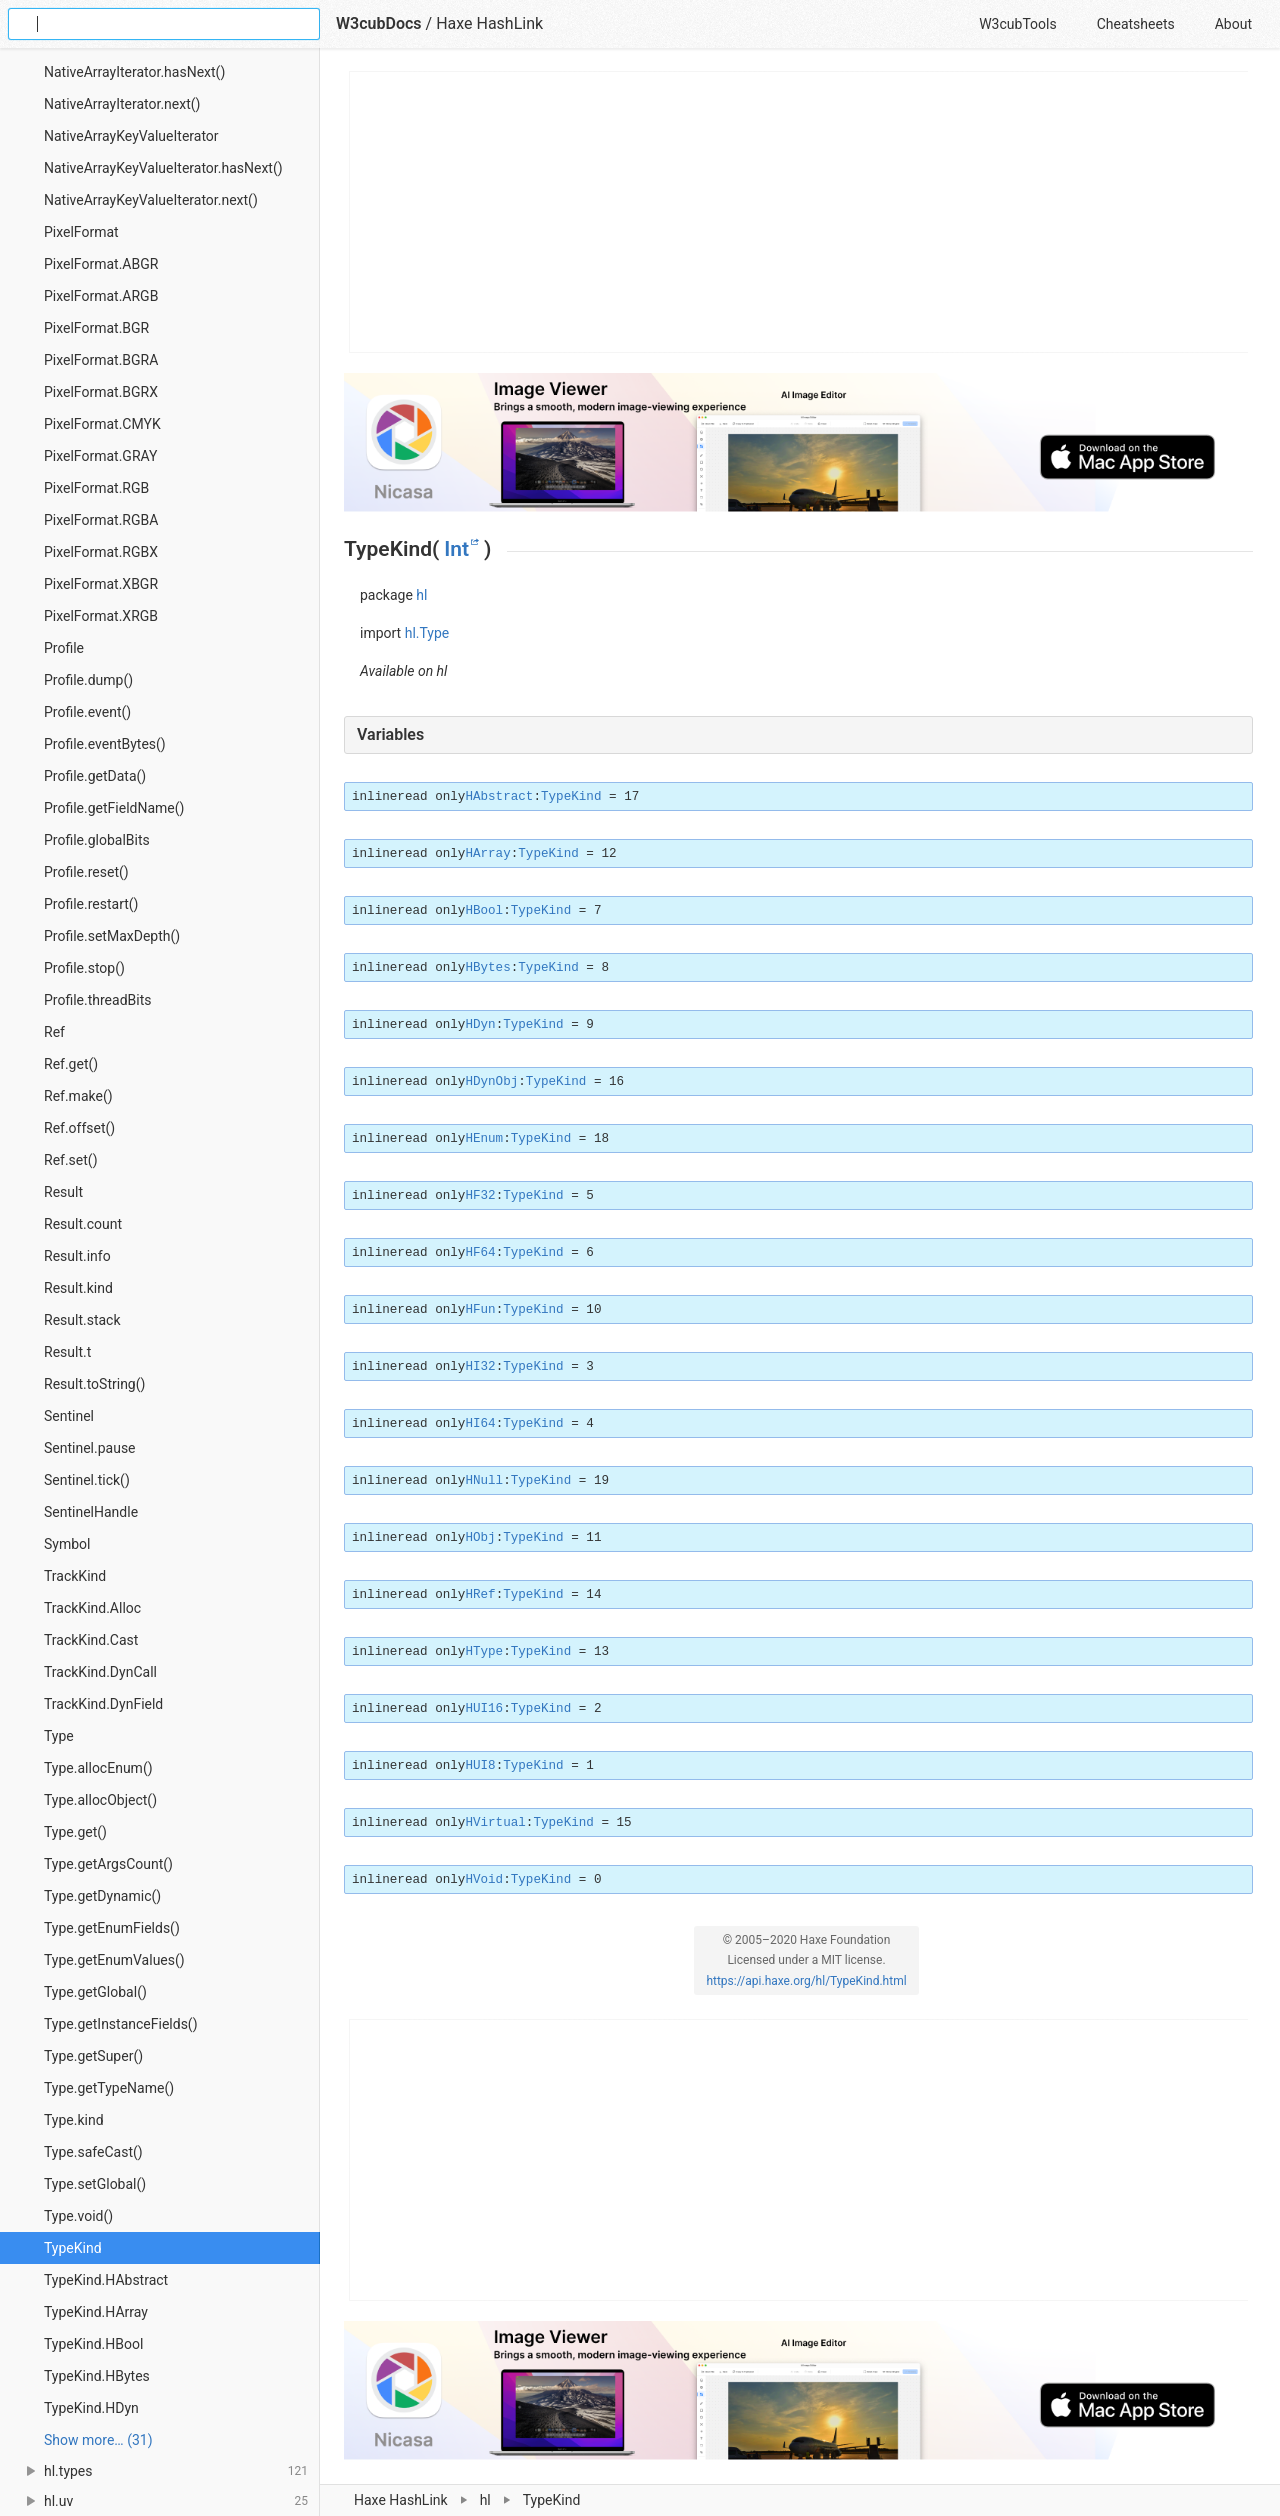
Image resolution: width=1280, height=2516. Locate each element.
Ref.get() (71, 1064)
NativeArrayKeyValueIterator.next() (151, 200)
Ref (54, 1032)
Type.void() (78, 2216)
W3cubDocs (379, 23)
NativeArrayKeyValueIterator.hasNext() (163, 168)
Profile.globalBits (97, 840)
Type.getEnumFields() (112, 1928)
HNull (484, 1481)
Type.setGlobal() (95, 2184)
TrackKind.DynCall (100, 1672)
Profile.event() (87, 712)
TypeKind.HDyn (91, 2408)
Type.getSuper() (93, 2056)
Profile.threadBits (97, 1000)
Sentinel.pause (90, 1448)
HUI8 (480, 1766)
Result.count (83, 1224)
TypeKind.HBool (93, 2344)
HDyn (480, 1025)
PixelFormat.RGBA (101, 520)
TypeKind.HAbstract (106, 2280)
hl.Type (427, 633)
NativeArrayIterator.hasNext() (134, 72)
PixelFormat (81, 232)
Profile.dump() (88, 680)
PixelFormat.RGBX (101, 552)
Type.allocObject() (100, 1800)
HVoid (484, 1880)
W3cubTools (1017, 24)
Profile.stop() (84, 968)
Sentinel (69, 1416)
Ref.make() (78, 1096)
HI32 (480, 1367)
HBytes (487, 968)
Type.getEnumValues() (114, 1960)
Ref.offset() (79, 1128)
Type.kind (74, 2120)
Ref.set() (71, 1160)
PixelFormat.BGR (96, 328)
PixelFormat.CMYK (102, 424)
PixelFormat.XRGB (101, 616)
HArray (487, 854)
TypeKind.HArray (96, 2312)
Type (59, 1736)
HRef (480, 1595)
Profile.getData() (95, 776)
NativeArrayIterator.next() (122, 104)
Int (456, 549)
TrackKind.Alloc (92, 1608)
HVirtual (495, 1823)
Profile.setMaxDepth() (112, 936)
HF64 (480, 1253)
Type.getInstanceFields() (121, 2024)
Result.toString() (94, 1384)
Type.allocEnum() (98, 1768)
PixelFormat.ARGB (101, 296)
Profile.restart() (91, 904)
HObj (480, 1538)
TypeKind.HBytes (97, 2376)
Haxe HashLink (489, 23)
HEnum (484, 1139)
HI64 (480, 1424)
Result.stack (82, 1320)
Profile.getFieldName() (114, 808)
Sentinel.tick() (87, 1480)
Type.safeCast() (93, 2152)
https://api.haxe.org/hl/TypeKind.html (806, 1981)
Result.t (67, 1352)
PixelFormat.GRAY (100, 456)
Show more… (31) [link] (98, 2440)
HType (484, 1652)
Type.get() (75, 1832)
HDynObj (491, 1082)
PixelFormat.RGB (96, 488)
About (1233, 24)
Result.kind (78, 1288)
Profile (64, 648)
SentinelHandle (91, 1512)
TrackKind (75, 1576)
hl (421, 595)
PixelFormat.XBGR (101, 584)
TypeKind (73, 2248)
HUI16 (484, 1709)
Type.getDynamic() (102, 1896)
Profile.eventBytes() (105, 744)
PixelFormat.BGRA (101, 360)
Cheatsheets (1136, 24)
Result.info (77, 1256)
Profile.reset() (86, 872)
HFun (480, 1310)
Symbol (67, 1544)
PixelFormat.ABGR (101, 264)
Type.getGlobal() (95, 1992)
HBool (484, 911)
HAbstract (499, 797)
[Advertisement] (799, 212)
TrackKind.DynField (103, 1704)
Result (63, 1192)
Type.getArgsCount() (108, 1864)
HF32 (480, 1196)
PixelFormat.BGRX (101, 392)
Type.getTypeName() (109, 2088)
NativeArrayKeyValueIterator (131, 136)
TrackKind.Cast (91, 1640)
